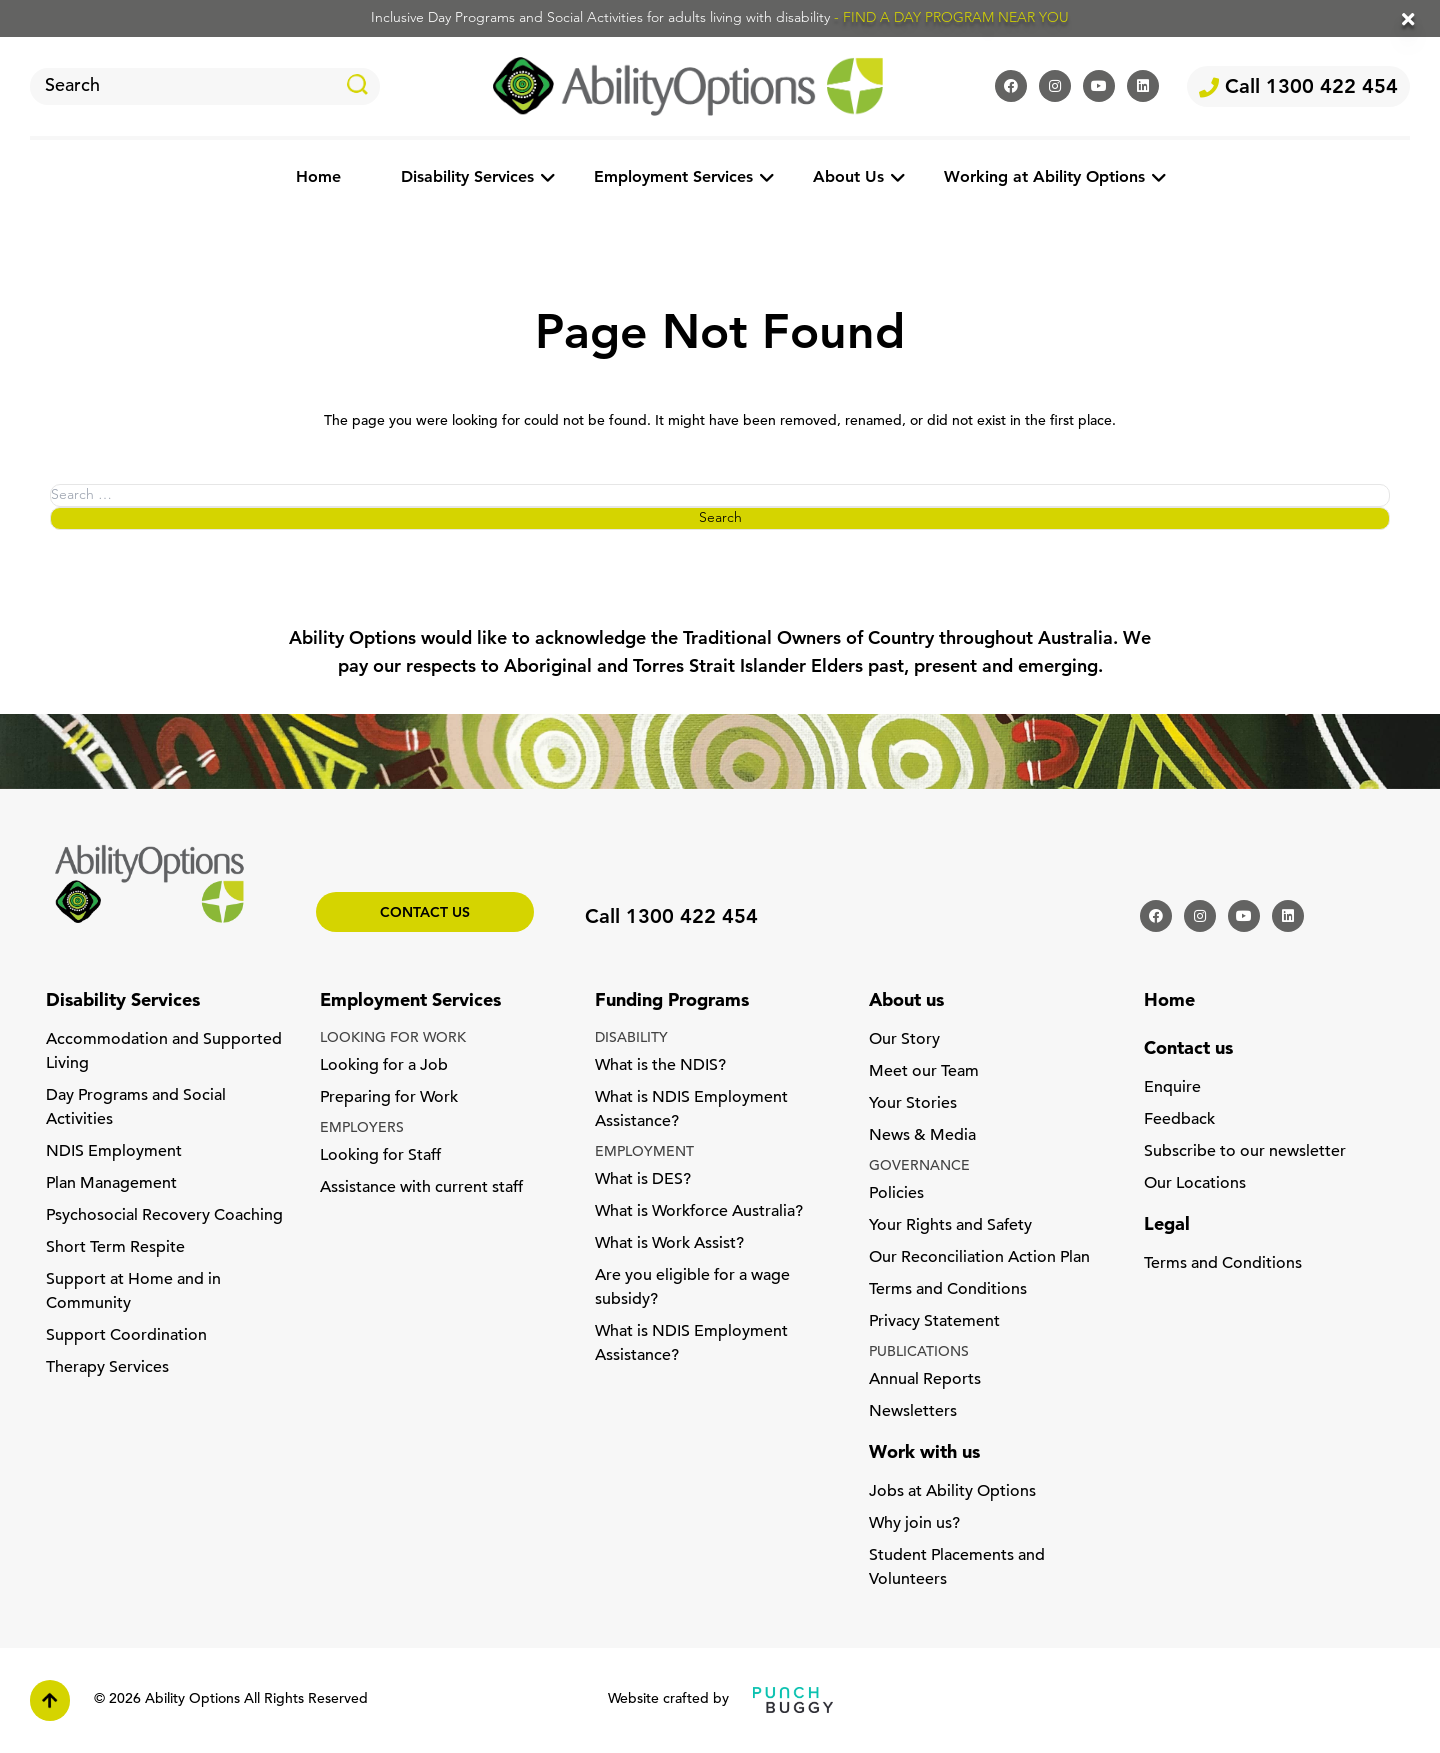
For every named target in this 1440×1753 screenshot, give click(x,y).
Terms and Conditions (948, 1290)
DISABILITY (631, 1038)
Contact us (425, 913)
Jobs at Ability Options (952, 1492)
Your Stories (913, 1104)
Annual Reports (925, 1380)
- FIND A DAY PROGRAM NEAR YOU (951, 18)
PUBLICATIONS (919, 1352)
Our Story (904, 1040)
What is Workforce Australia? (699, 1212)
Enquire (1172, 1088)
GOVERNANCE (919, 1166)
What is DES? (643, 1180)
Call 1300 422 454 (1298, 88)
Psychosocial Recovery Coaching (164, 1216)
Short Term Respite (115, 1248)
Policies (896, 1194)
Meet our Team (924, 1072)
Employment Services (673, 178)
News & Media (922, 1136)
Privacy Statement (934, 1322)
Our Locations (1195, 1184)
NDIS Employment (114, 1152)
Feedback (1179, 1120)
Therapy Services (107, 1368)
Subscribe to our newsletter (1245, 1152)
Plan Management (111, 1184)
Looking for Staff (380, 1156)
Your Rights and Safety (950, 1226)
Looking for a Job (384, 1066)
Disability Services (467, 178)
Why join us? (914, 1524)
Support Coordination (126, 1336)
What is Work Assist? (669, 1244)
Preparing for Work (389, 1098)
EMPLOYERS (362, 1128)
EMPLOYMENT (644, 1152)
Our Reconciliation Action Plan (979, 1258)
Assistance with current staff (421, 1188)
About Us (848, 178)
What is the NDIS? (660, 1066)
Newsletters (913, 1412)
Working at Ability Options (1044, 178)
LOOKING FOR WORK (393, 1038)
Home (318, 178)
